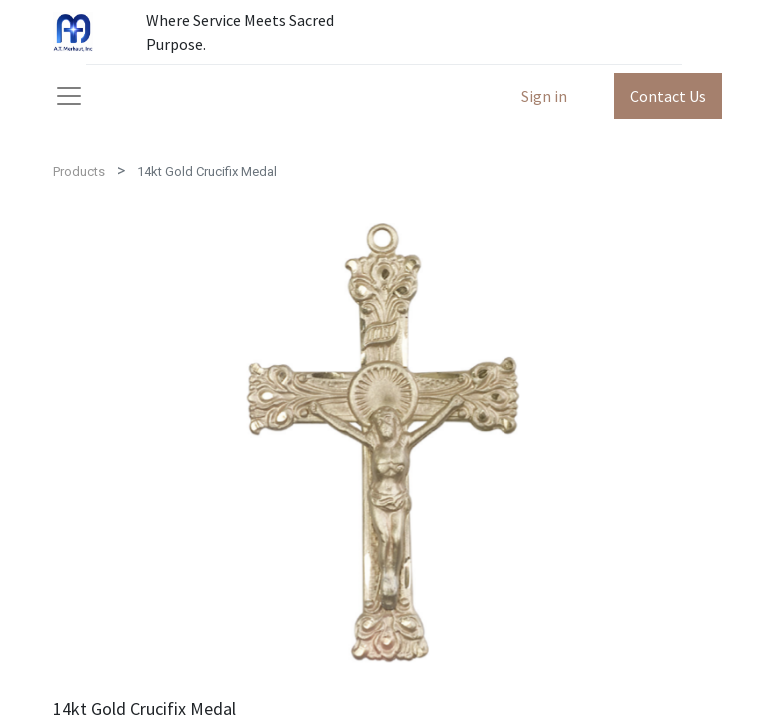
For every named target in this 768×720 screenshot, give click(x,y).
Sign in (544, 96)
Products (79, 171)
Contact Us (668, 96)
